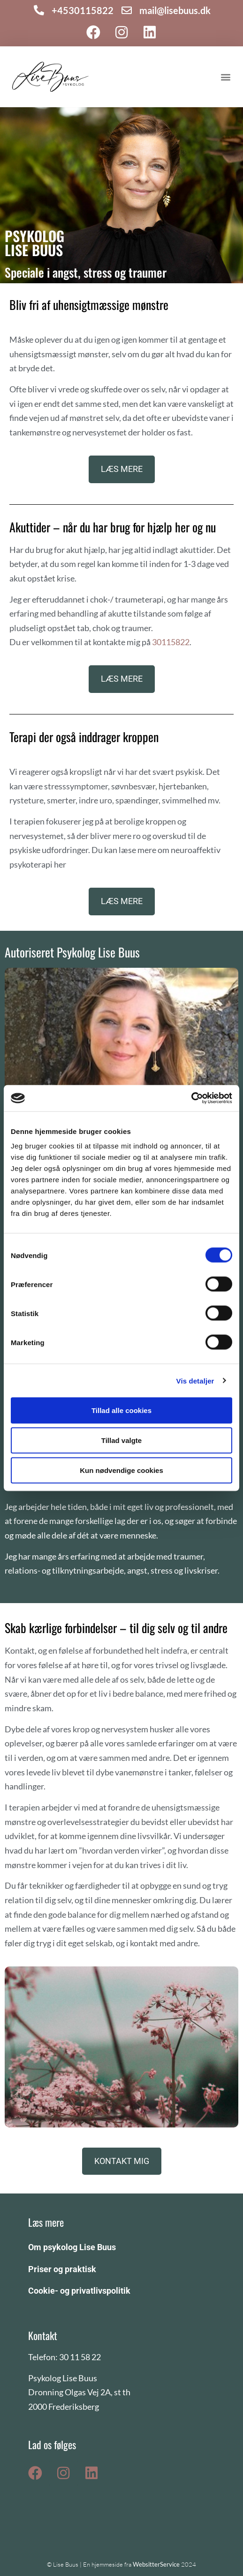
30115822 (171, 642)
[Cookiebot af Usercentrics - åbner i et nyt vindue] (191, 1098)
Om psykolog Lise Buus (72, 2247)
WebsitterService (156, 2564)
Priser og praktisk (62, 2269)
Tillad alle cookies (121, 1410)
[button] (226, 77)
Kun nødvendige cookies (121, 1470)
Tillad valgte (121, 1440)
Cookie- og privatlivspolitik (79, 2291)
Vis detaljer (195, 1380)
